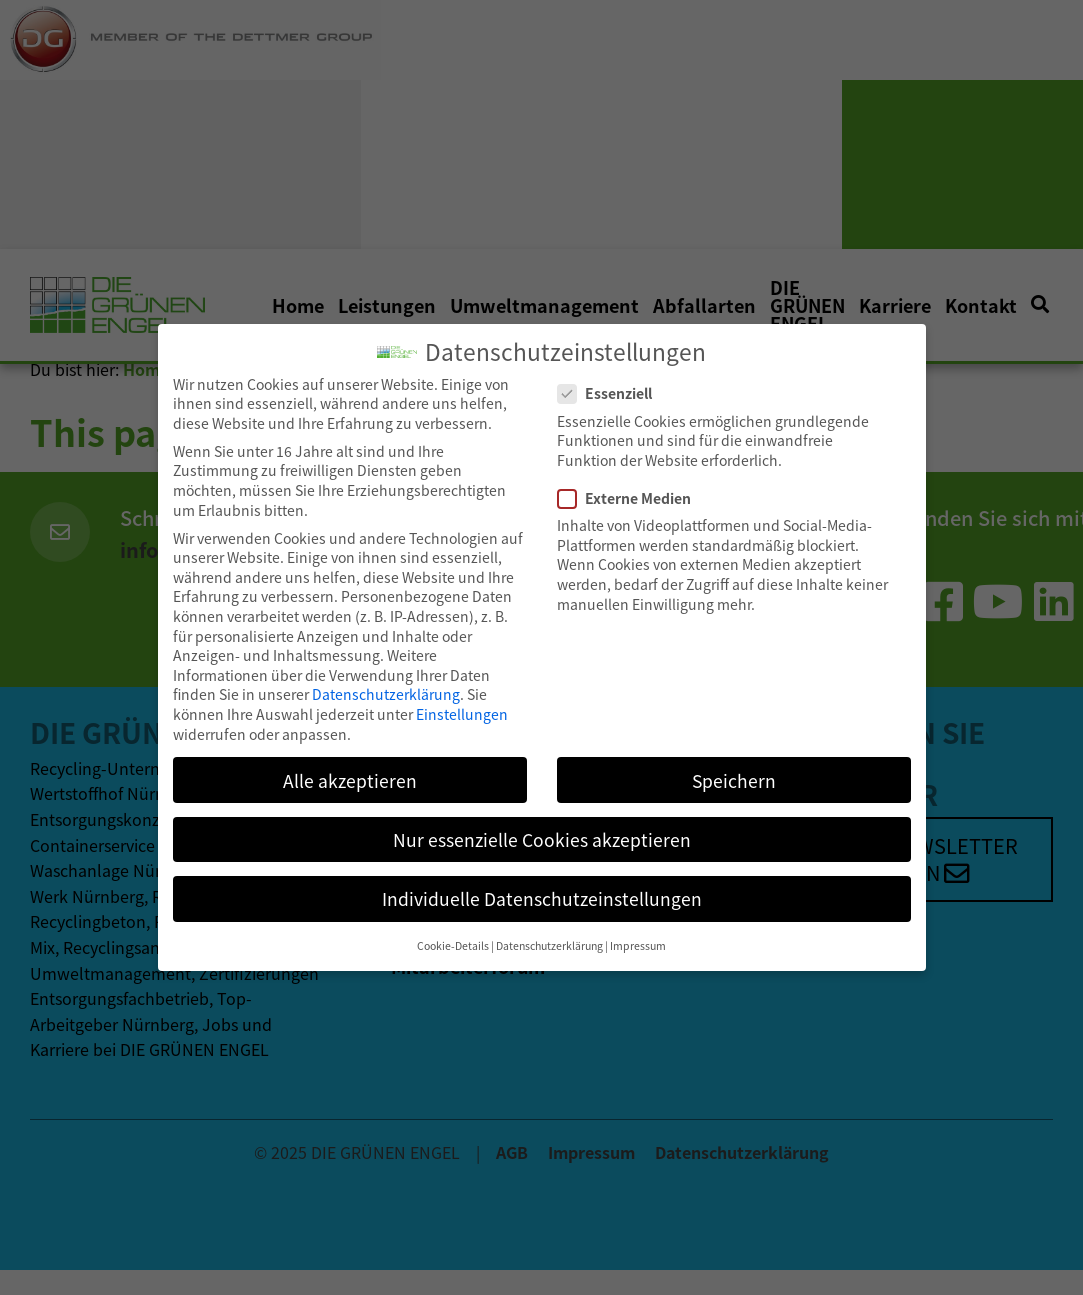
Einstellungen (462, 703)
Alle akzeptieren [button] (350, 769)
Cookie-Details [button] (453, 934)
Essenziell (605, 383)
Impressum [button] (638, 934)
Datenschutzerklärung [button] (549, 934)
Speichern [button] (734, 769)
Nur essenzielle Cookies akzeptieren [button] (542, 828)
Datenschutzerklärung (386, 684)
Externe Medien (625, 487)
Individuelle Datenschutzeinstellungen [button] (542, 887)
